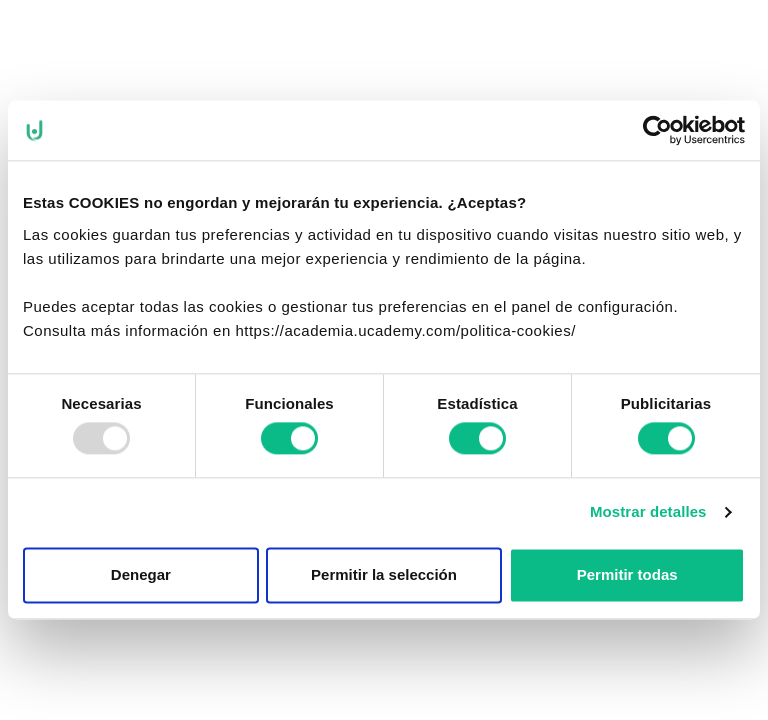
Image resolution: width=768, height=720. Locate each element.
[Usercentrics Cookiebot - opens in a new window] (657, 130)
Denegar (141, 574)
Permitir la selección (384, 574)
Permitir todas (627, 574)
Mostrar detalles (648, 512)
